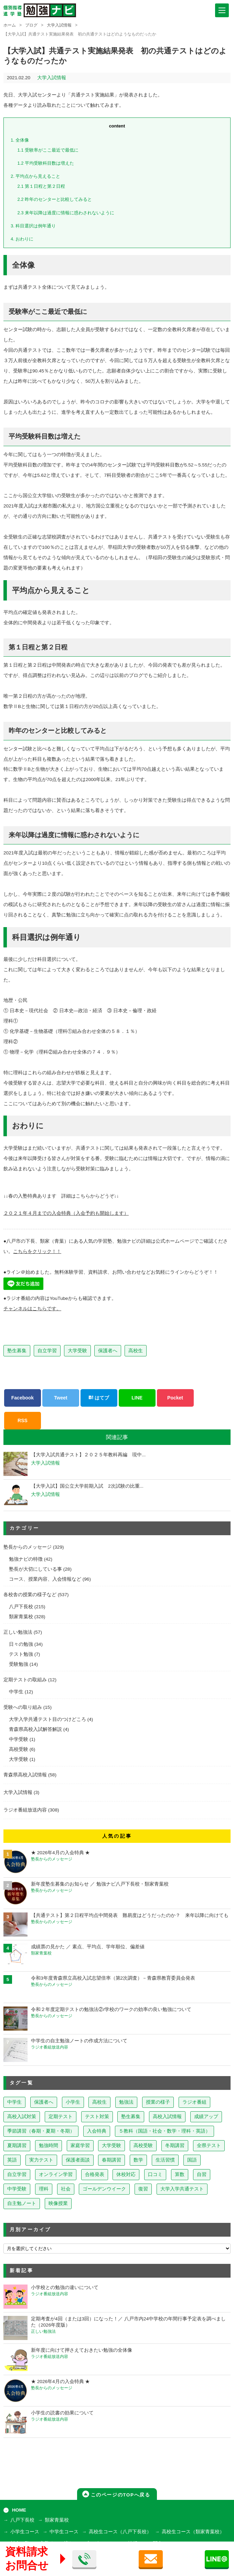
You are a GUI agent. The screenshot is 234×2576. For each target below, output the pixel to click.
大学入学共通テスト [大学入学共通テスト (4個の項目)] (182, 2189)
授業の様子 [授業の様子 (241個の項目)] (158, 2102)
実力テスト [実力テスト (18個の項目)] (41, 2160)
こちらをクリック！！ (37, 1251)
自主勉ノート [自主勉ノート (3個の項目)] (21, 2203)
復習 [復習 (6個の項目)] (143, 2189)
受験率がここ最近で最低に (47, 150)
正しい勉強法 (17, 1632)
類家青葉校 (21, 1616)
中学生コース (64, 2531)
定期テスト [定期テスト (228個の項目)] (61, 2116)
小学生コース (24, 2531)
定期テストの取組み (25, 1679)
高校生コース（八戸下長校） (120, 2531)
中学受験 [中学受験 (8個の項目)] (16, 2189)
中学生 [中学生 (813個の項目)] (14, 2102)
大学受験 (77, 1350)
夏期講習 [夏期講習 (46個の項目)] (16, 2145)
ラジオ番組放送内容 (25, 1810)
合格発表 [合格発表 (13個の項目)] (94, 2174)
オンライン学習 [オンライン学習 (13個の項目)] (56, 2174)
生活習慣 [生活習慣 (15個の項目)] (165, 2160)
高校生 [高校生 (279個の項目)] (99, 2102)
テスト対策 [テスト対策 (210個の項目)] (97, 2116)
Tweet (60, 1397)
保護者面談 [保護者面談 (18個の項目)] (78, 2160)
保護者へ (107, 1350)
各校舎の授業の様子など (29, 1594)
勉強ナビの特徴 (26, 1559)
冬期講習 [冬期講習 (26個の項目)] (174, 2145)
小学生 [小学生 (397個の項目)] (73, 2102)
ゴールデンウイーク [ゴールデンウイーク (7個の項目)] (104, 2189)
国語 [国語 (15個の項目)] (192, 2160)
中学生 (16, 1691)
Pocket (175, 1397)
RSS (23, 1420)
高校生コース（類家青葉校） (193, 2531)
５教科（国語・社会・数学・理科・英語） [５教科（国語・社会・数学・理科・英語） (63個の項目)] (164, 2131)
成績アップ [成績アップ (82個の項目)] (206, 2116)
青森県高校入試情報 (25, 1774)
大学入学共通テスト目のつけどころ (47, 1719)
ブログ (31, 25)
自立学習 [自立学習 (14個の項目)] (16, 2174)
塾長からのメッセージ (27, 1547)
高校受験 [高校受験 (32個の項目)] (143, 2145)
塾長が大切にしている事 (35, 1569)
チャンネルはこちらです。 (32, 1308)
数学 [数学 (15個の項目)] (138, 2160)
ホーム (9, 25)
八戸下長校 (21, 1606)
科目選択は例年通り (33, 225)
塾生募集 (16, 1350)
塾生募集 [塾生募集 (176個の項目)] (130, 2116)
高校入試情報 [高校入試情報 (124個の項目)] (167, 2116)
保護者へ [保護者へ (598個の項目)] (43, 2102)
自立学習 (47, 1350)
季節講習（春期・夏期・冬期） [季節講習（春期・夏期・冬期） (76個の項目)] (41, 2131)
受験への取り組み (22, 1707)
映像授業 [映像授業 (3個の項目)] (58, 2203)
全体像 (20, 140)
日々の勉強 (21, 1644)
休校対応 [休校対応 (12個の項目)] (126, 2174)
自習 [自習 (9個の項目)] (201, 2174)
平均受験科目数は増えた (45, 163)
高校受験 (18, 1749)
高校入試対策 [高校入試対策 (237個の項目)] (21, 2116)
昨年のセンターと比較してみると (54, 199)
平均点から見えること (35, 176)
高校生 (135, 1350)
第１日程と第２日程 (41, 186)
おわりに (22, 239)
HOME (19, 2510)
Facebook (22, 1397)
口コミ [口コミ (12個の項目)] (155, 2174)
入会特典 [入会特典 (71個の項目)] (96, 2131)
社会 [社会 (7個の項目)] (66, 2189)
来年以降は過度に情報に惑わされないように (65, 212)
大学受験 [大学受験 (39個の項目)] (111, 2145)
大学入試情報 (59, 25)
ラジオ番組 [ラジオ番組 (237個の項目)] (194, 2102)
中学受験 (18, 1739)
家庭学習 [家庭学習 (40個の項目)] (80, 2145)
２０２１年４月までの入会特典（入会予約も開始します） (66, 1213)
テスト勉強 (21, 1654)
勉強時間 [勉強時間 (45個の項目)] (48, 2145)
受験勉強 (18, 1664)
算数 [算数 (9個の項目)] (179, 2174)
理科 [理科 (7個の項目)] (44, 2189)
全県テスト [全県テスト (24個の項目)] (209, 2145)
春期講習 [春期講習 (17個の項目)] (111, 2160)
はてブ (98, 1397)
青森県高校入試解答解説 (35, 1729)
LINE (136, 1397)
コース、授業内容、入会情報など (45, 1579)
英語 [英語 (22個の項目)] (12, 2160)
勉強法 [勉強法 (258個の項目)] (126, 2102)
